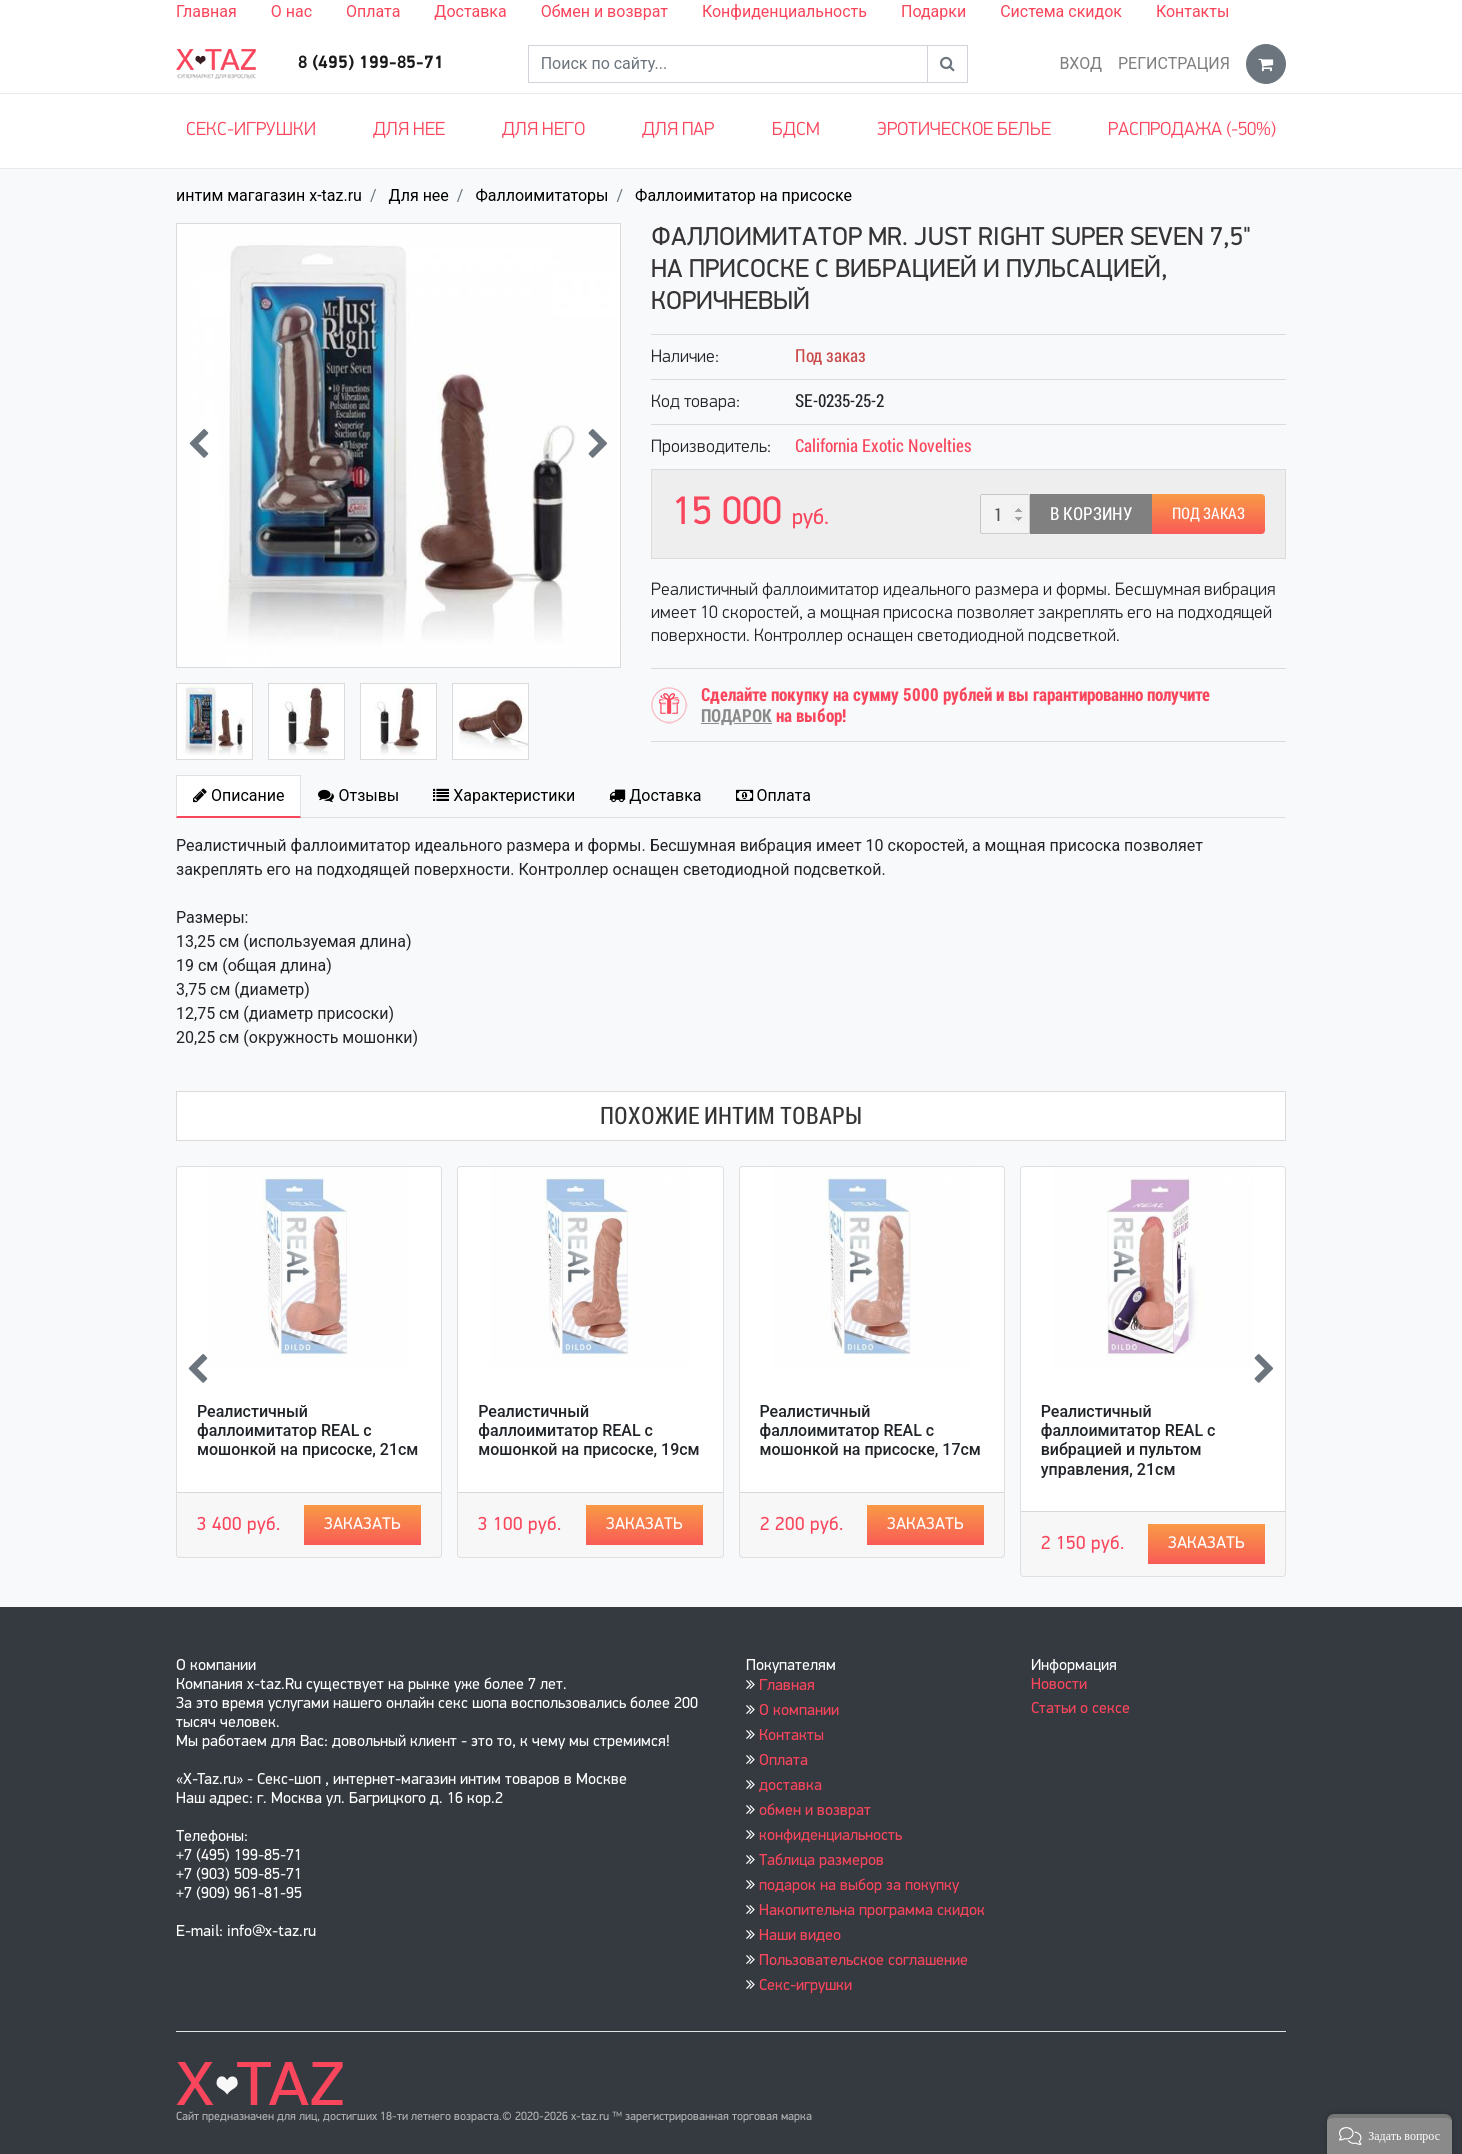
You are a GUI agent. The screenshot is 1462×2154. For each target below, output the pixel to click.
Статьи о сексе (1080, 1709)
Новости (1059, 1685)
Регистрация (1174, 63)
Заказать (362, 1524)
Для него (543, 130)
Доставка (470, 11)
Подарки (933, 11)
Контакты (1192, 11)
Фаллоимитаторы (541, 195)
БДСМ (796, 130)
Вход (1080, 63)
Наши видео (800, 1936)
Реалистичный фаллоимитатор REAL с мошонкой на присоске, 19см (588, 1430)
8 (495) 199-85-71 (371, 63)
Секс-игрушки (251, 130)
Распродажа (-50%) (1192, 130)
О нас (291, 11)
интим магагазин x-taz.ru (269, 195)
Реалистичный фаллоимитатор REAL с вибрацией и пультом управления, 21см (1128, 1440)
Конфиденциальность (784, 11)
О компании (799, 1711)
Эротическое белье (964, 130)
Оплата (373, 11)
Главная (206, 11)
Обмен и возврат (604, 11)
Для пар (678, 130)
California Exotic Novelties (883, 445)
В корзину (1091, 513)
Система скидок (1061, 11)
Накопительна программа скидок (872, 1911)
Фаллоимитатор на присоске (743, 195)
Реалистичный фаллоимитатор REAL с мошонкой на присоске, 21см (307, 1430)
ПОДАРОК (736, 715)
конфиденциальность (830, 1836)
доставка (790, 1786)
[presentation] (198, 446)
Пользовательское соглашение (863, 1961)
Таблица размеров (821, 1861)
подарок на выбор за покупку (859, 1886)
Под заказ (1208, 513)
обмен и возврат (815, 1811)
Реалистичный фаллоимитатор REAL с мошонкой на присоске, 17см (870, 1430)
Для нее (409, 130)
